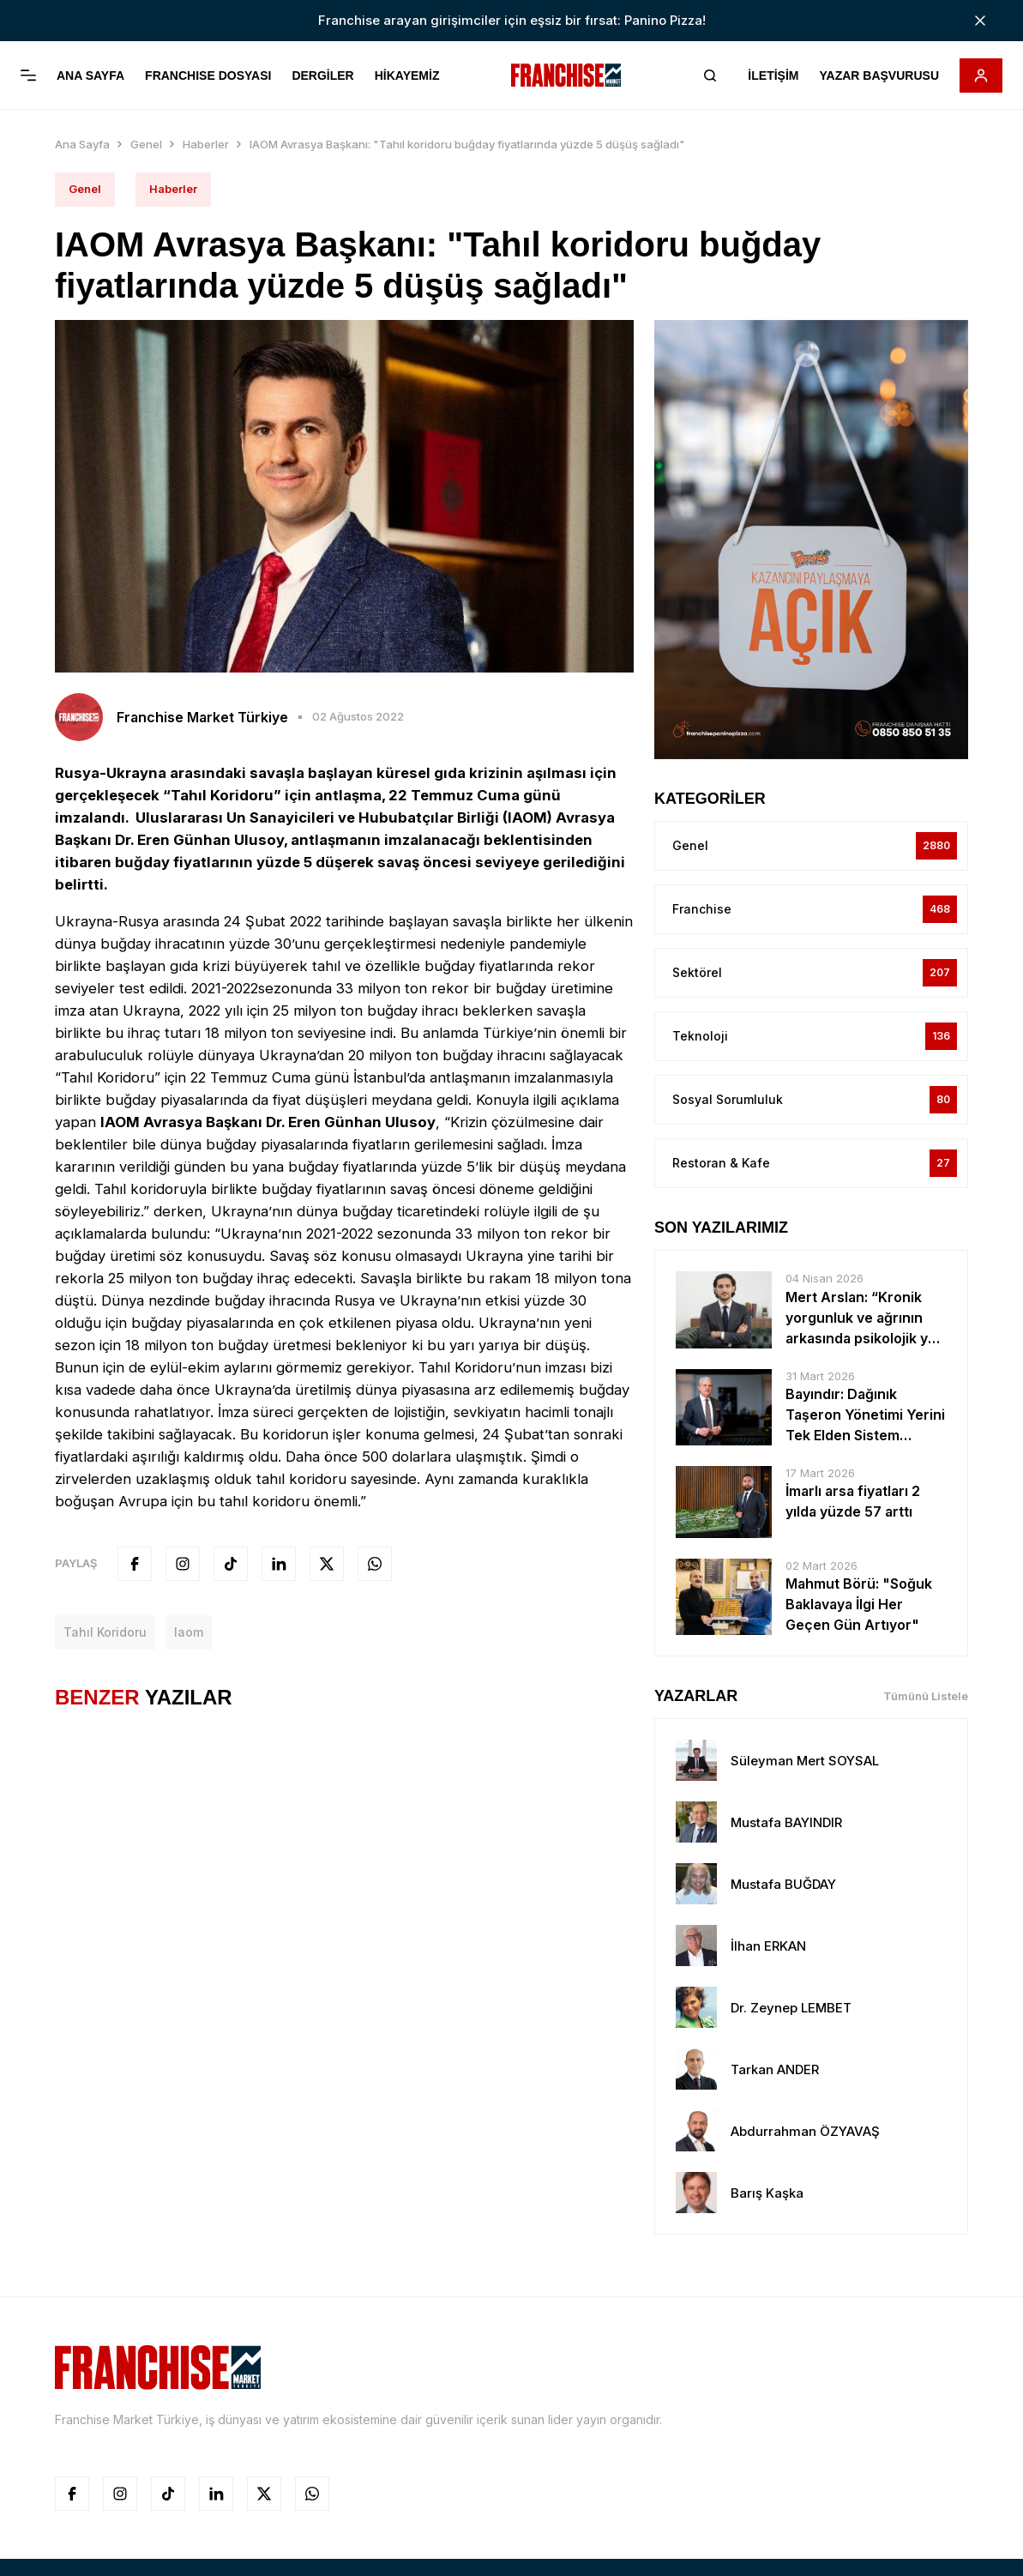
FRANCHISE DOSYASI (208, 75)
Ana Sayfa (82, 111)
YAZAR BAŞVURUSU (879, 75)
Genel (146, 111)
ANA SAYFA (90, 75)
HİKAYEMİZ (407, 75)
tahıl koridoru (105, 1599)
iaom (188, 1599)
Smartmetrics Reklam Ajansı (596, 2552)
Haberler (206, 111)
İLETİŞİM (773, 75)
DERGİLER (322, 75)
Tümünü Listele (925, 1663)
